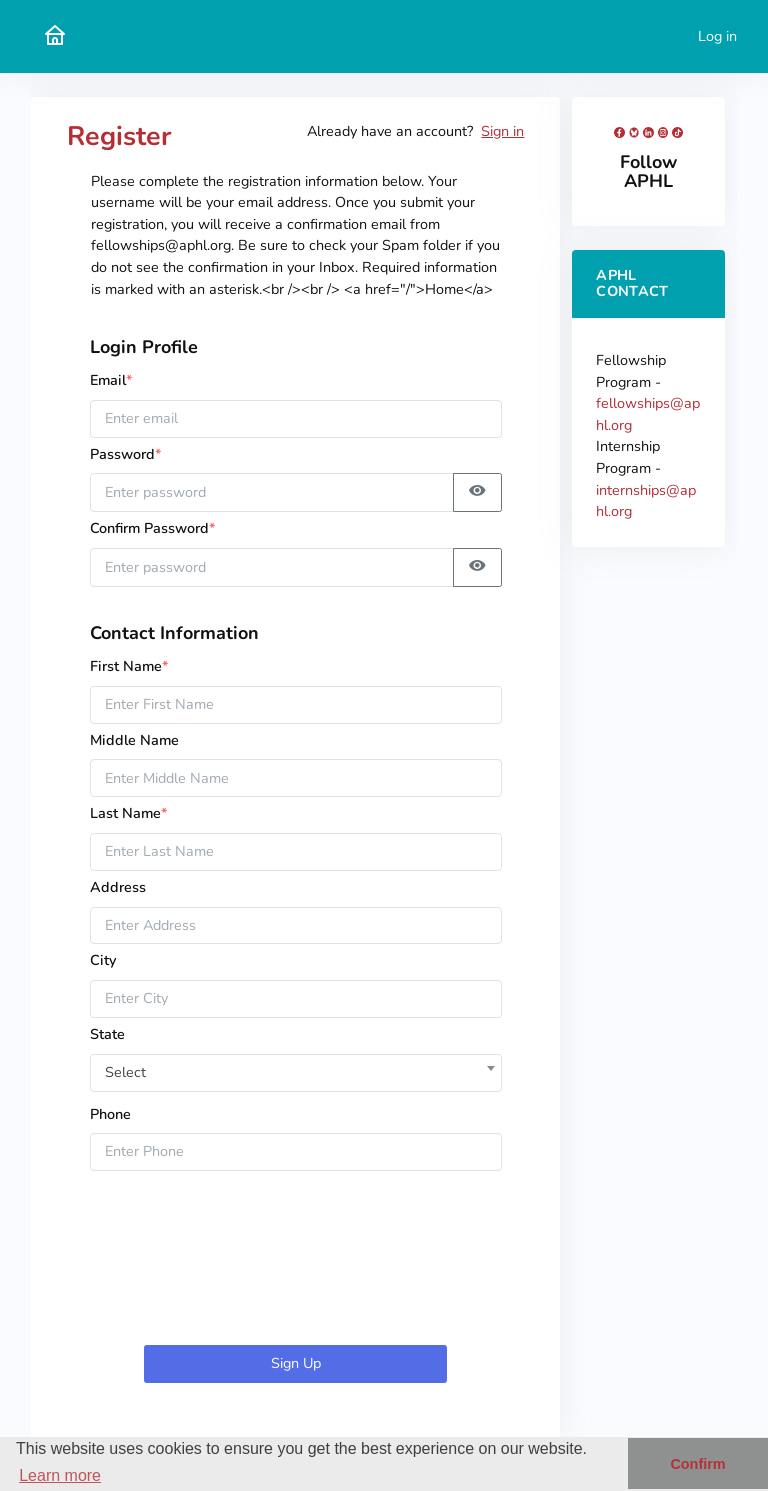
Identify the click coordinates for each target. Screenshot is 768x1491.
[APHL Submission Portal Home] (55, 36)
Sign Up (296, 1363)
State (107, 1034)
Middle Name (134, 740)
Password (132, 454)
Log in (717, 36)
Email (111, 380)
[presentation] (296, 1262)
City (103, 960)
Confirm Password (153, 528)
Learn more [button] (60, 1475)
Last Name (129, 813)
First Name (129, 666)
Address (118, 887)
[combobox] (296, 1068)
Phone (110, 1114)
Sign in (502, 131)
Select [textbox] (125, 1072)
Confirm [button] (697, 1464)
